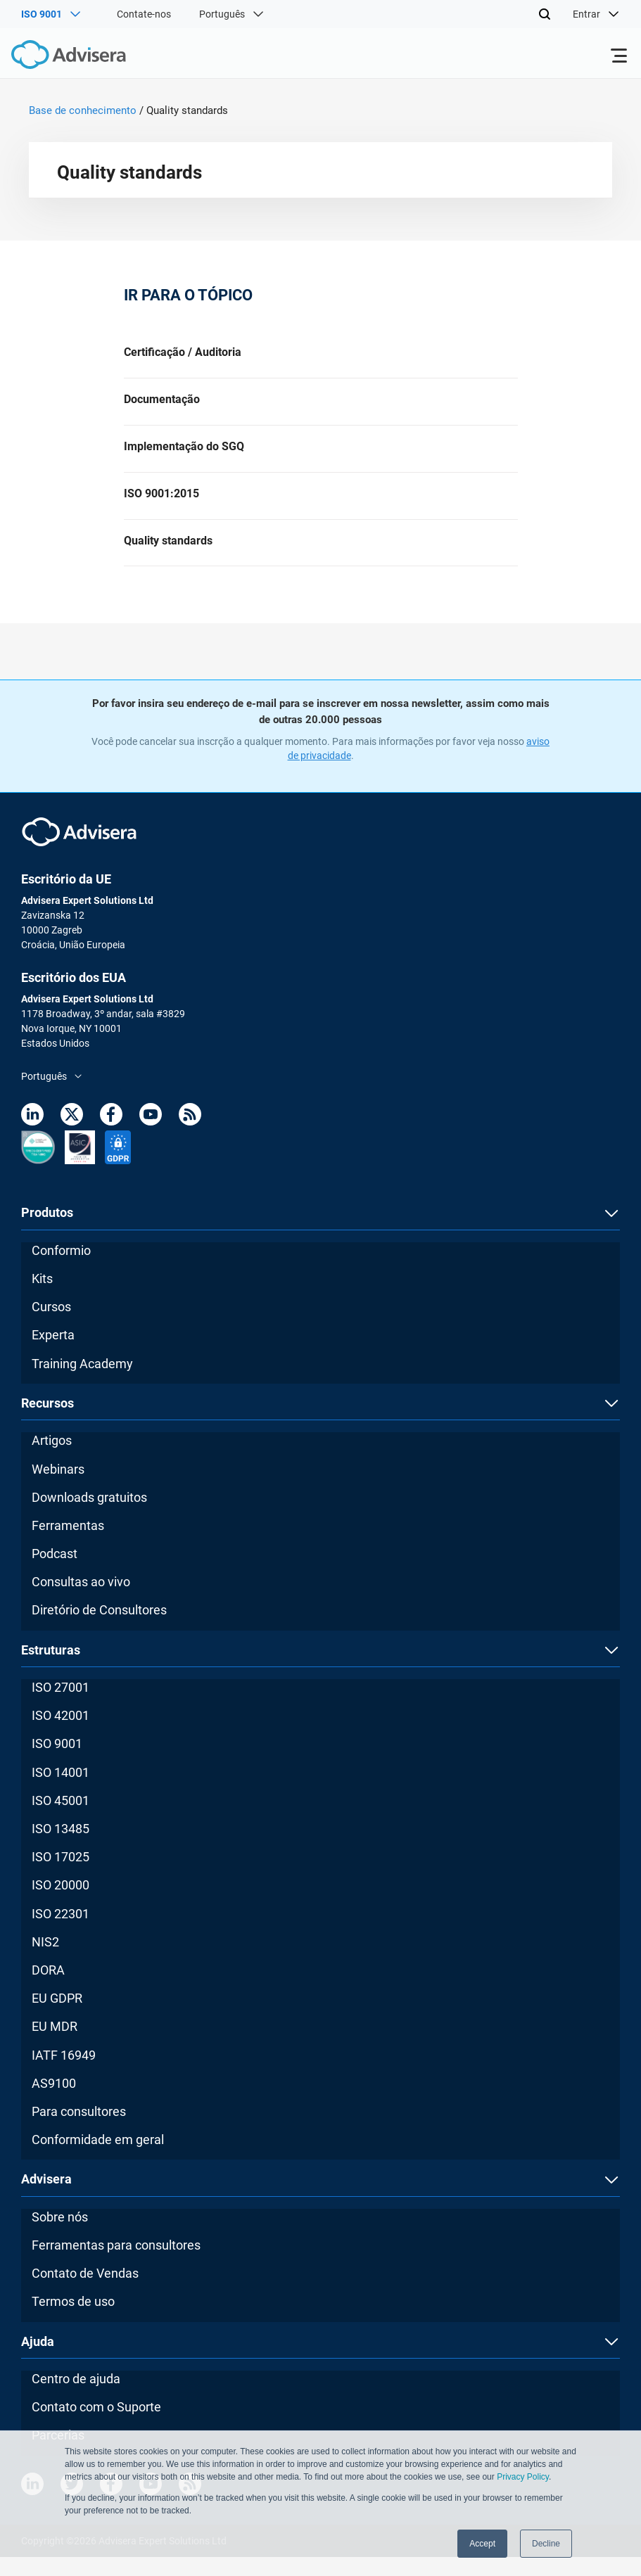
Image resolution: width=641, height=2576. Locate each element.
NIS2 (45, 1960)
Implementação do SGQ (184, 455)
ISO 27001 (60, 1706)
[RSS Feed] (190, 1135)
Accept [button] (482, 2544)
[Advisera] (53, 57)
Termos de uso (73, 2320)
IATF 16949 (64, 2073)
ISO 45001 (60, 1819)
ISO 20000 (60, 1903)
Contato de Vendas (85, 2292)
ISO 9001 (57, 1762)
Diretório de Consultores (99, 1628)
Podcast (54, 1572)
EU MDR (54, 2045)
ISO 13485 (60, 1847)
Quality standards (168, 556)
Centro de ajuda (76, 2397)
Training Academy (82, 1382)
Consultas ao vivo (81, 1600)
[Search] (544, 14)
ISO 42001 (60, 1734)
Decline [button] (546, 2544)
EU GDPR (57, 2017)
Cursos (51, 1325)
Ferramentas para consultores (116, 2264)
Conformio (61, 1269)
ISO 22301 (60, 1932)
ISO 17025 (60, 1875)
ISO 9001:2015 (161, 506)
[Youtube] (150, 1135)
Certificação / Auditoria (182, 353)
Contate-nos (144, 14)
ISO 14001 (60, 1790)
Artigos (52, 1459)
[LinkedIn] (32, 1135)
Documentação (162, 404)
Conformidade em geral (98, 2158)
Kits (42, 1297)
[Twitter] (72, 1135)
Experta (53, 1353)
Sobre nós (60, 2236)
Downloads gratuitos (89, 1516)
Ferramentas (68, 1544)
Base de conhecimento (83, 110)
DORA (48, 1989)
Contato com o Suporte (96, 2425)
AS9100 (54, 2102)
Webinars (58, 1487)
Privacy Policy (523, 2477)
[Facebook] (111, 1135)
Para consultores (79, 2130)
